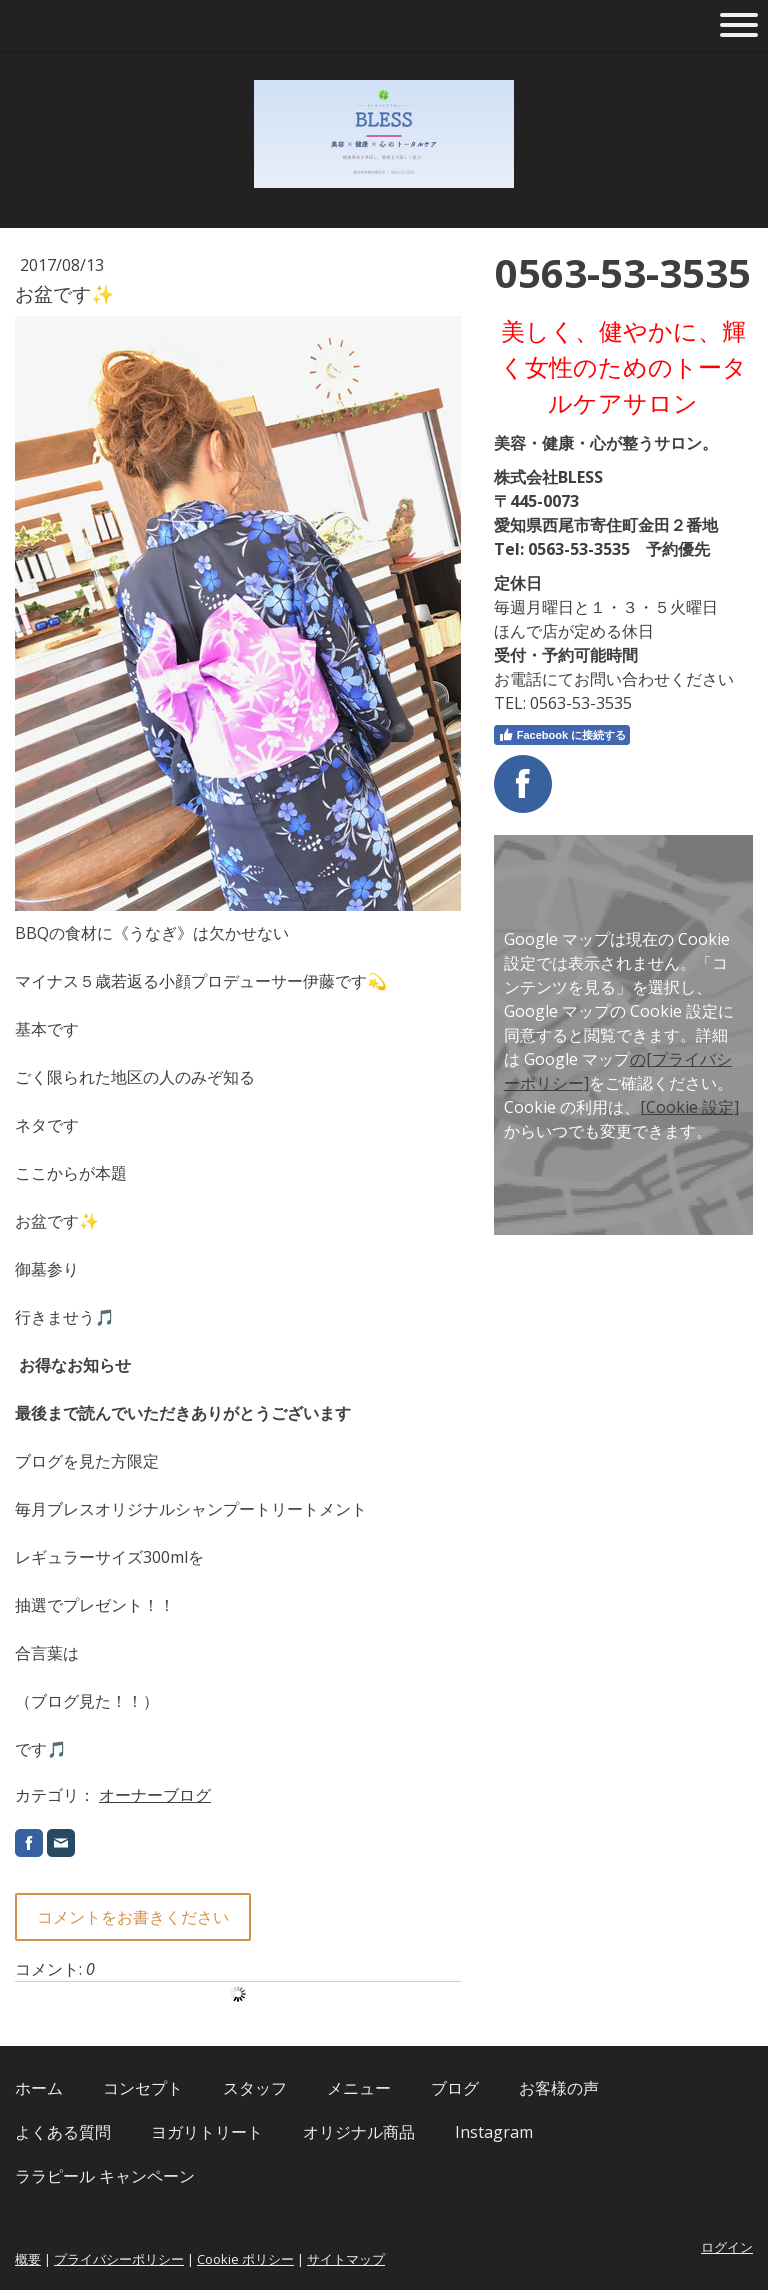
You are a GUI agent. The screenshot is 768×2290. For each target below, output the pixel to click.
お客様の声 (559, 2088)
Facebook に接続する (562, 735)
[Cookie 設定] (689, 1107)
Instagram (494, 2132)
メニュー (359, 2088)
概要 (28, 2259)
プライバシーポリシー (119, 2259)
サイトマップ (346, 2259)
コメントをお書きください (133, 1917)
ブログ (455, 2088)
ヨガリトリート (207, 2132)
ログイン (727, 2247)
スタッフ (255, 2088)
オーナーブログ (155, 1795)
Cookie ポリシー (245, 2259)
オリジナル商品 (359, 2132)
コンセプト (143, 2088)
